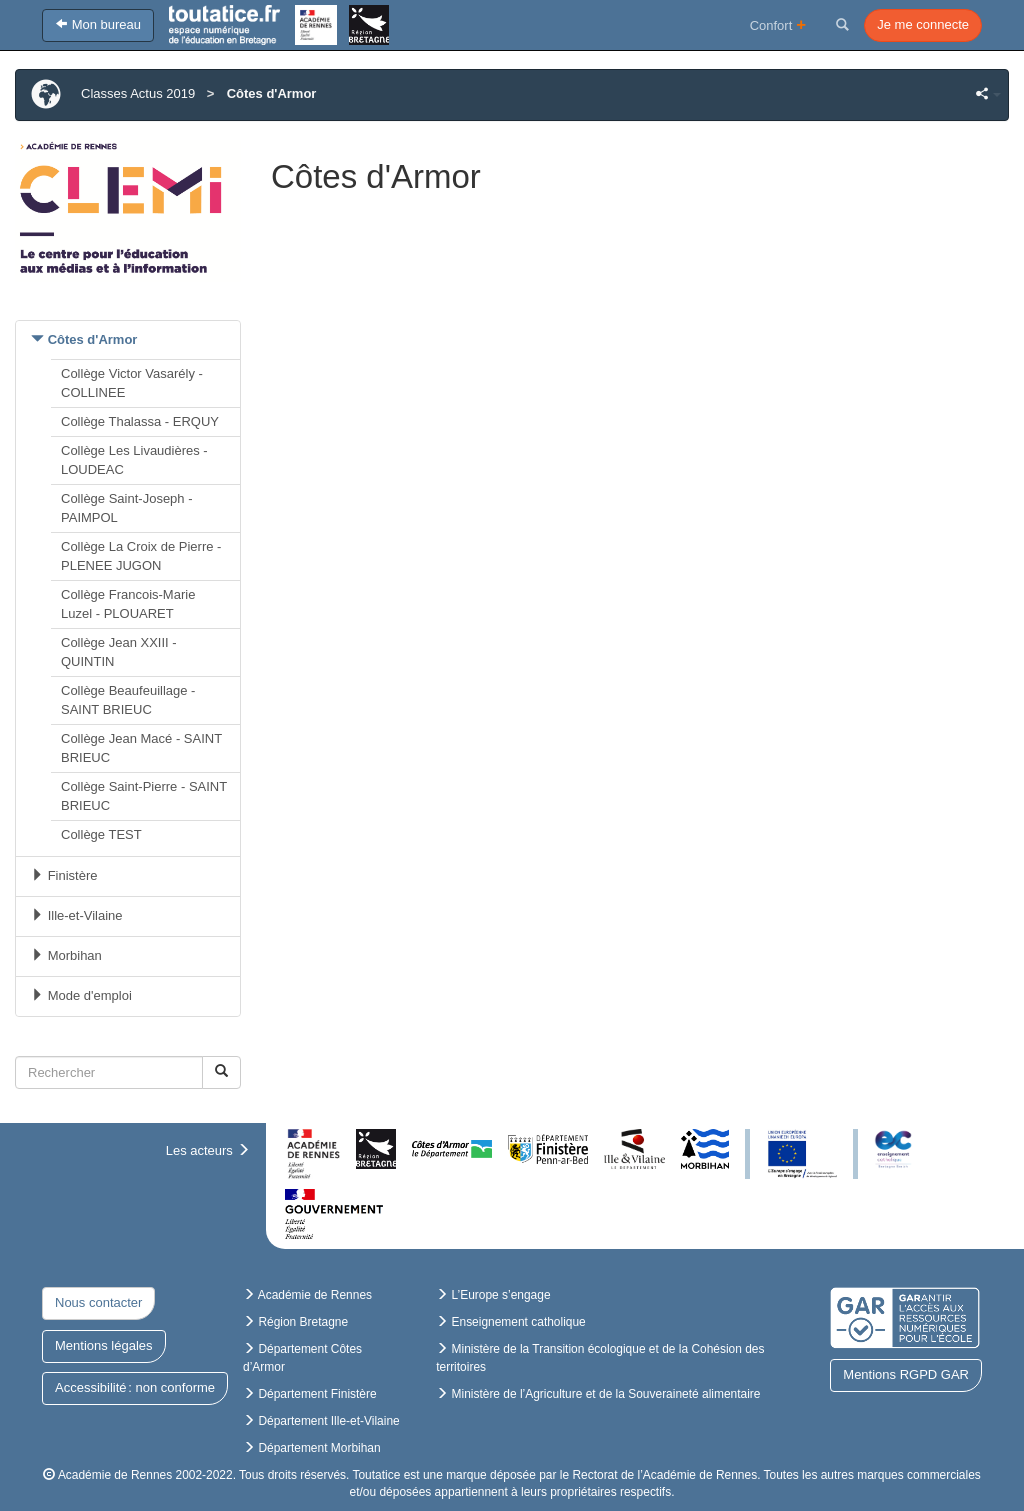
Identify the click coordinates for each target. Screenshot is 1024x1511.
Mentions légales (104, 1345)
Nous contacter (98, 1302)
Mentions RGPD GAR (906, 1374)
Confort (778, 24)
